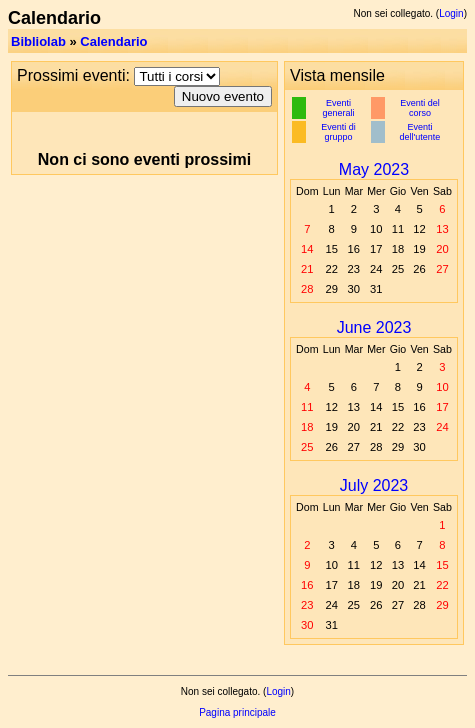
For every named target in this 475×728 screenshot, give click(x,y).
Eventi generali (339, 108)
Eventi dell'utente (420, 132)
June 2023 (374, 327)
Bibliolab (38, 41)
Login (451, 13)
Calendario (113, 41)
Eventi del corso (420, 108)
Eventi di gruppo (338, 132)
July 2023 (374, 485)
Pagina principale (237, 712)
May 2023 (374, 169)
